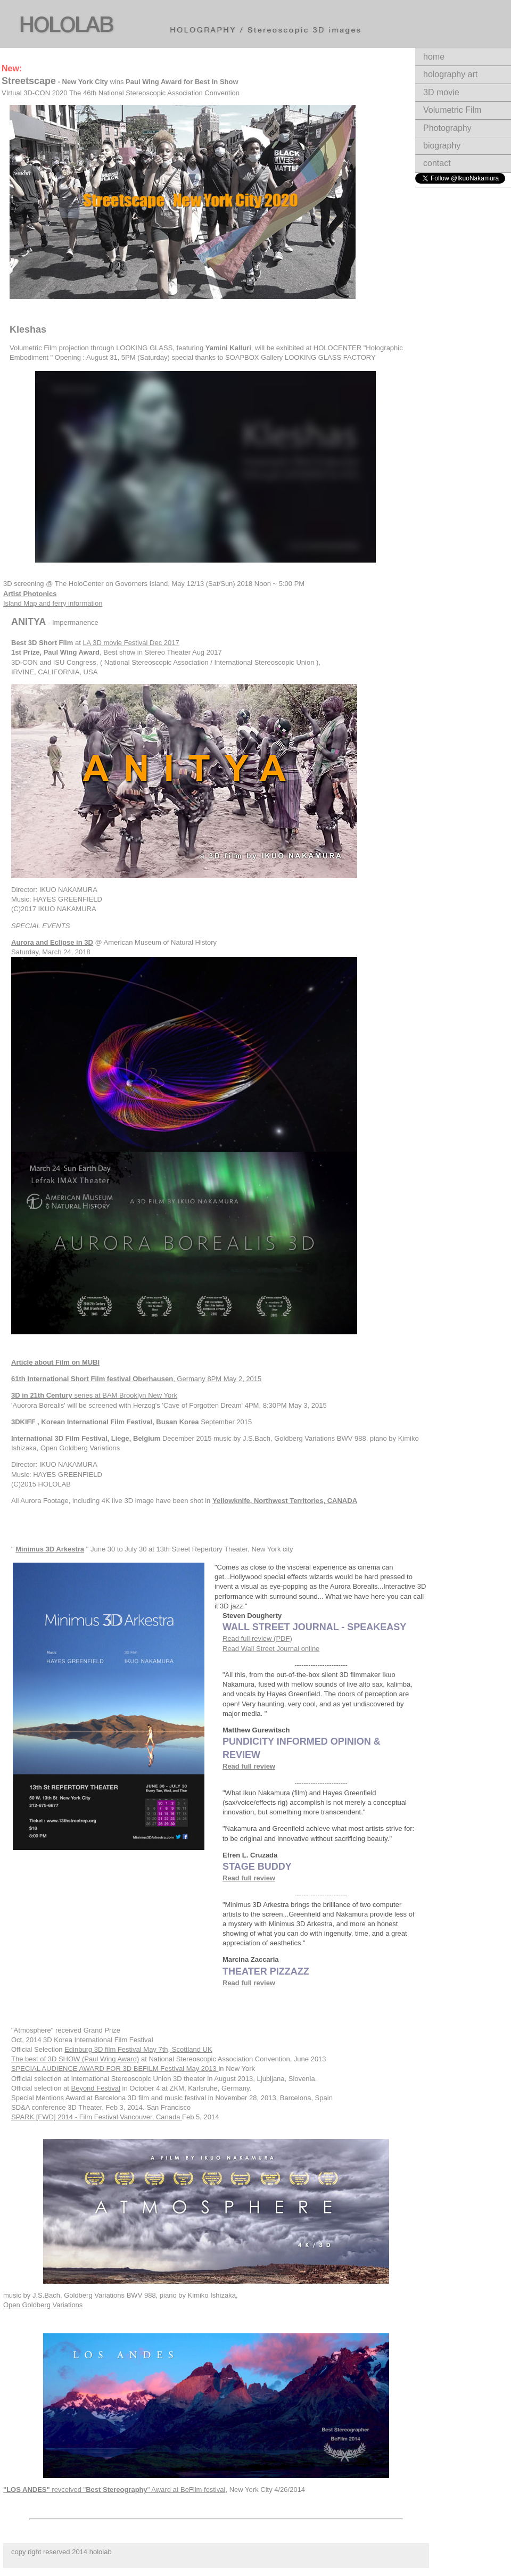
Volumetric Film (452, 109)
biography (441, 145)
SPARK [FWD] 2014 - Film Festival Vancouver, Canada (96, 2117)
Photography (447, 128)
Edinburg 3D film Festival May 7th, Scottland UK (138, 2049)
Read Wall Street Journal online (270, 1649)
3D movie (441, 92)
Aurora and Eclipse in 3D (52, 942)
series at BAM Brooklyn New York (94, 1395)
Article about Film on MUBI (55, 1362)
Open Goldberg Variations (43, 2305)
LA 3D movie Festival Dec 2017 (131, 643)
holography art (450, 74)
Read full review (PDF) (257, 1638)
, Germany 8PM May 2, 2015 (136, 1379)
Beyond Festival (95, 2088)
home (433, 56)
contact (437, 163)
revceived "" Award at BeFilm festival (114, 2490)
